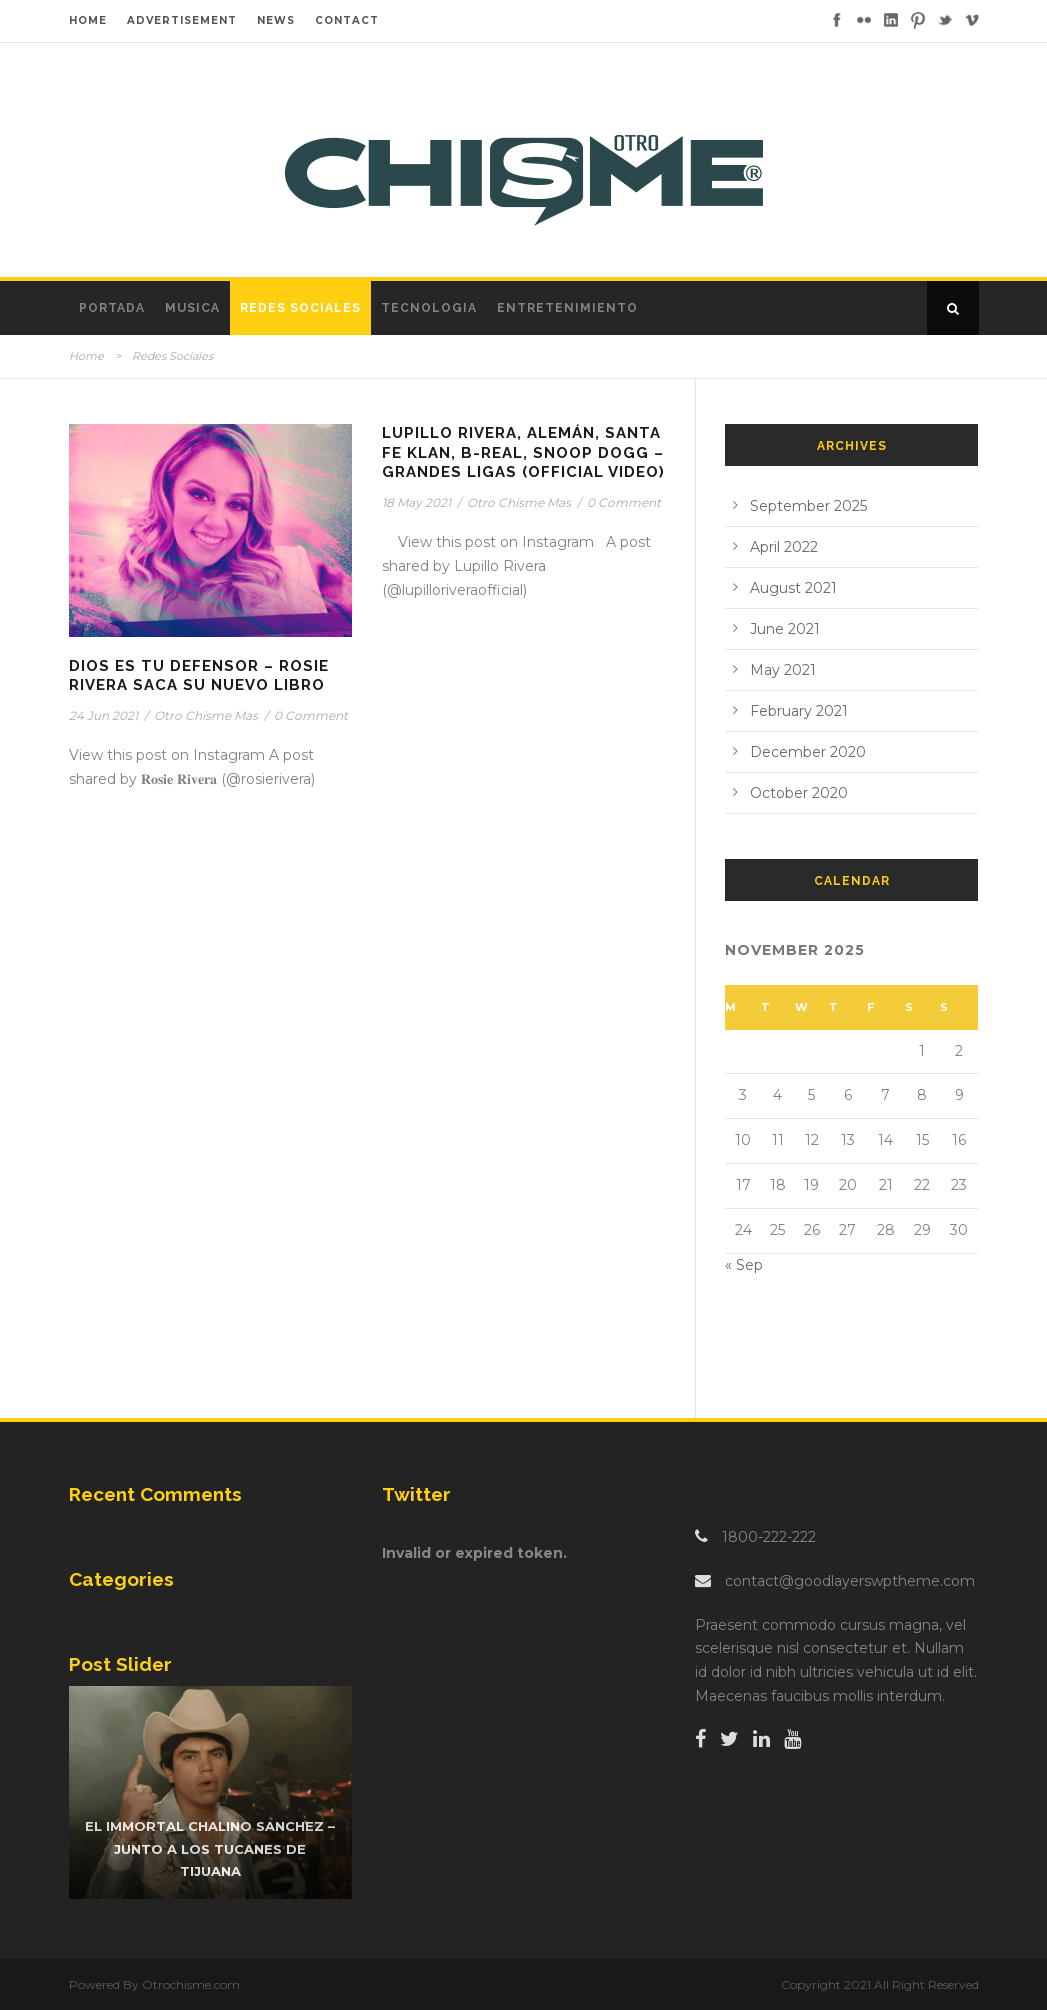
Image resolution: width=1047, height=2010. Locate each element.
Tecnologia (429, 308)
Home (86, 356)
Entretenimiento (567, 308)
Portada (112, 308)
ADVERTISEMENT (182, 20)
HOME (88, 20)
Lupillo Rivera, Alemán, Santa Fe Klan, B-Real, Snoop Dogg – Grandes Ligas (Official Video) (523, 452)
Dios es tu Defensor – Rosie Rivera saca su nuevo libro (199, 676)
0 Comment (311, 715)
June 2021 (785, 629)
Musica (192, 308)
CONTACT (347, 20)
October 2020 (799, 793)
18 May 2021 (416, 502)
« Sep (744, 1265)
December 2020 (808, 752)
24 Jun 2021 (103, 715)
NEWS (276, 20)
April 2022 (784, 547)
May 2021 (783, 670)
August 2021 (793, 588)
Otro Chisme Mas (206, 715)
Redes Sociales (300, 308)
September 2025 (808, 506)
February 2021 (799, 711)
